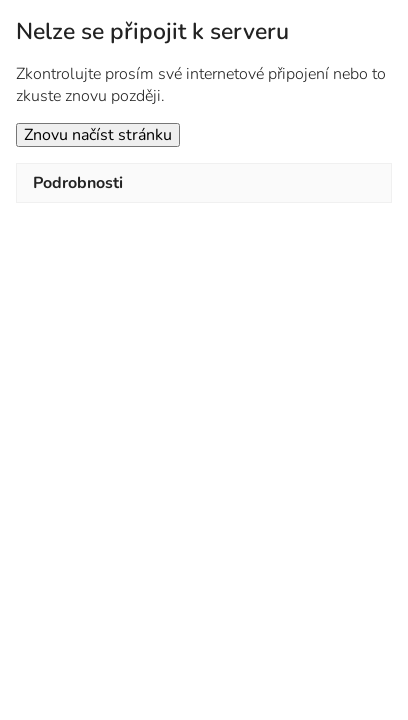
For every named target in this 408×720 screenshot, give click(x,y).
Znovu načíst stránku (98, 135)
